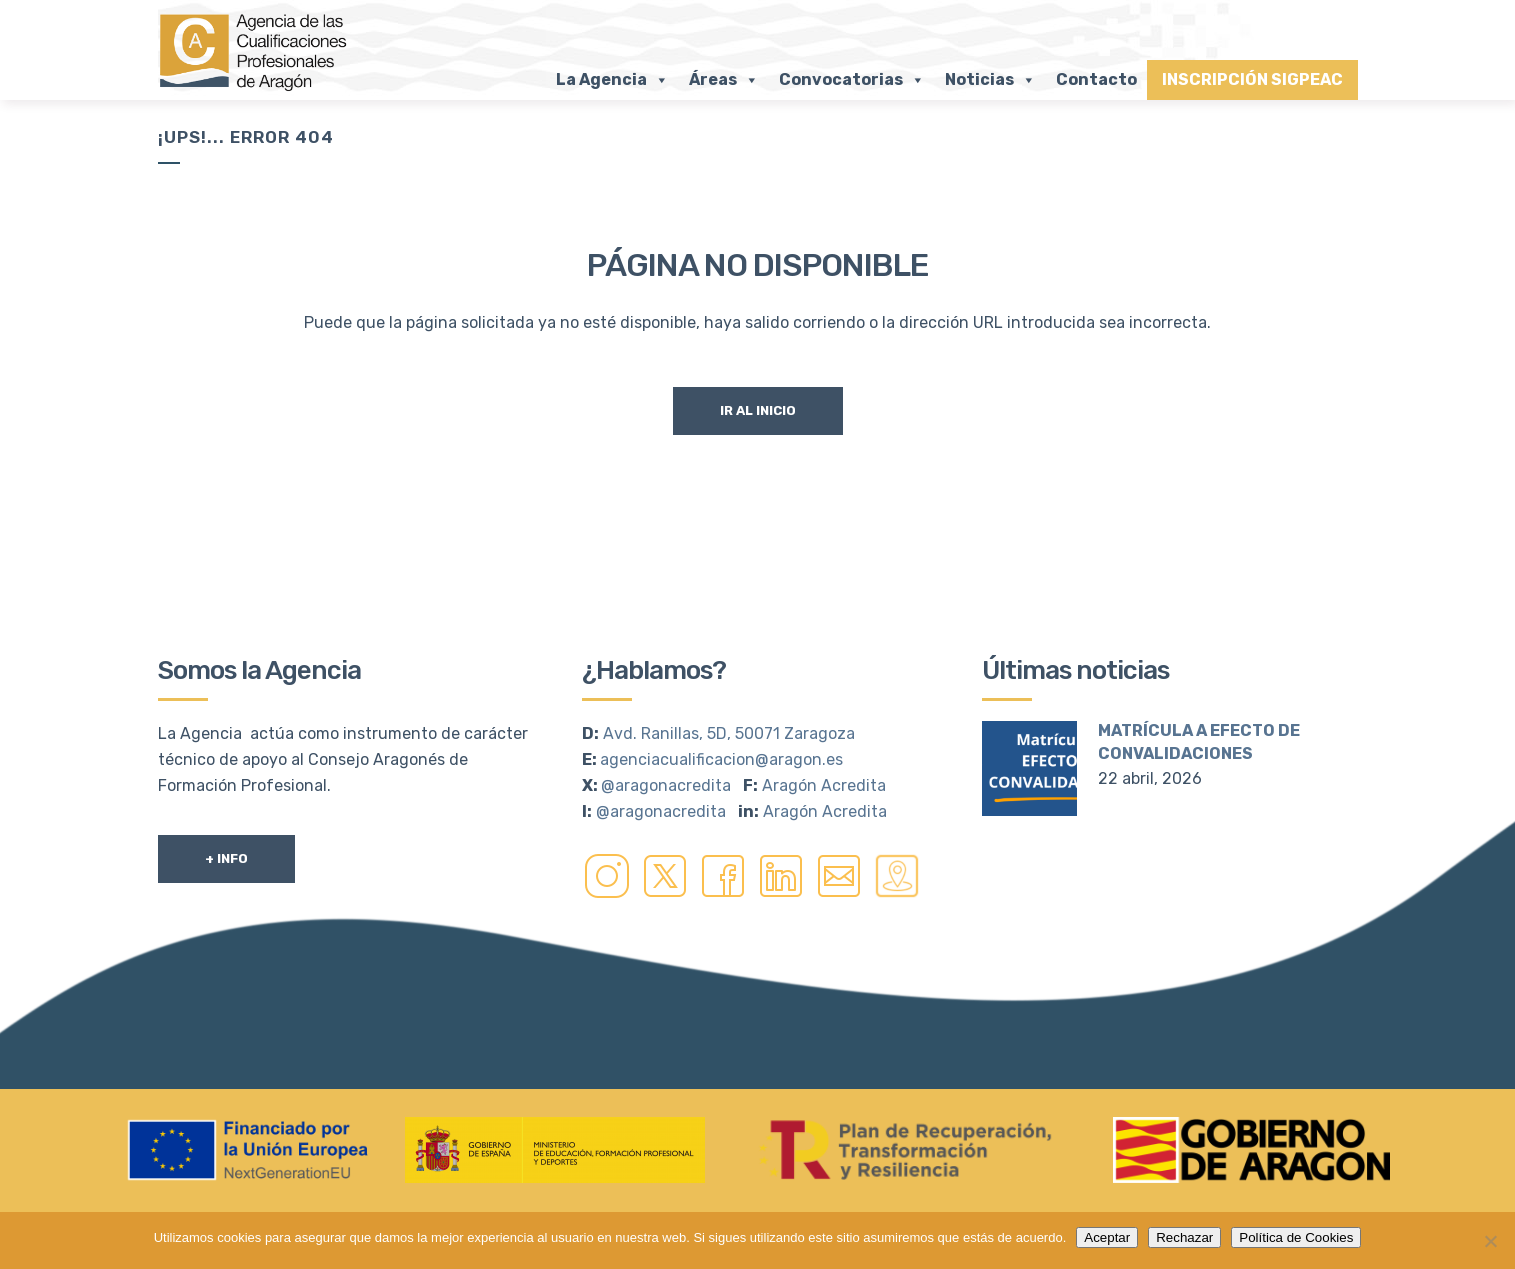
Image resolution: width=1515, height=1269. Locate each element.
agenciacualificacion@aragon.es (721, 759)
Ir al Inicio (758, 410)
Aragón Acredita (824, 785)
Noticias (990, 80)
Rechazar (1184, 1237)
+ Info (226, 858)
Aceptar (1107, 1237)
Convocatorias (852, 80)
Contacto (1096, 79)
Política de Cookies (1296, 1237)
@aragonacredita (666, 785)
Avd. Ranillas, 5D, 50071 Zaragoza (729, 733)
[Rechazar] (1490, 1241)
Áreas (724, 80)
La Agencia (612, 80)
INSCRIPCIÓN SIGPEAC (1252, 79)
